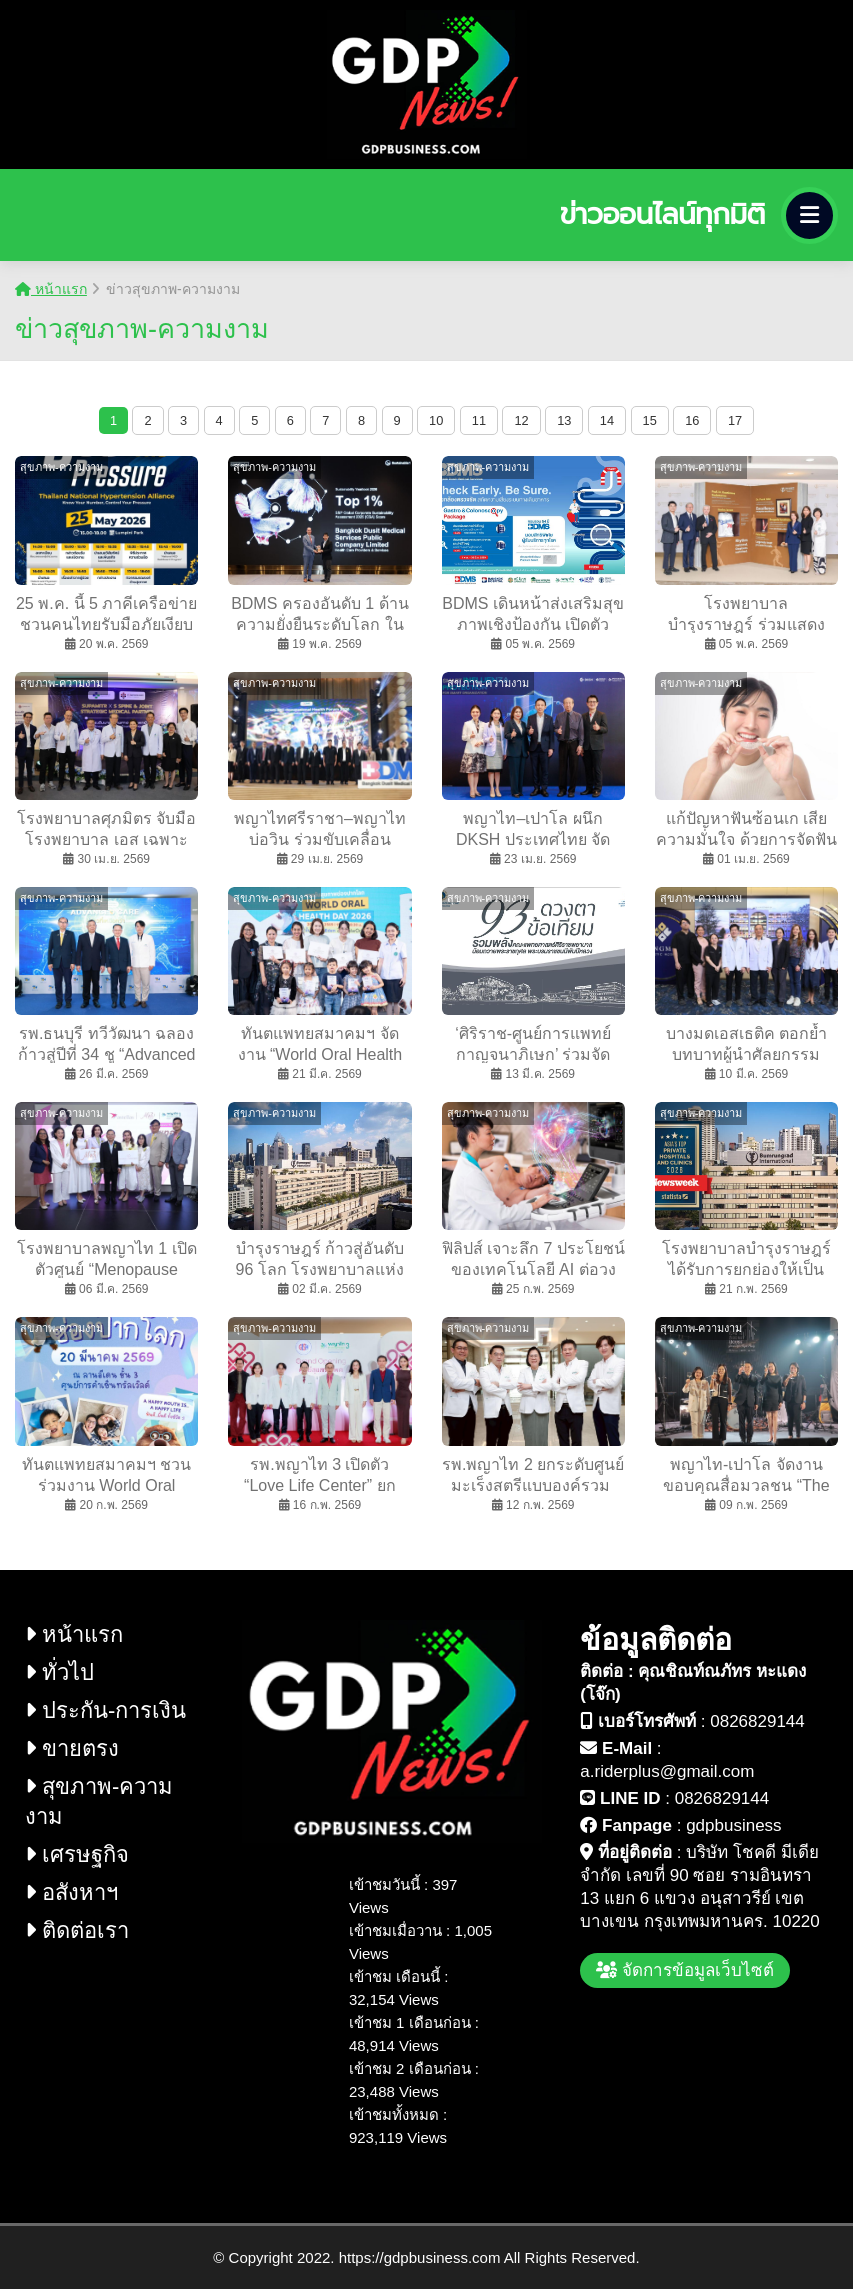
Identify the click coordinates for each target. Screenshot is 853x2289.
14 (607, 420)
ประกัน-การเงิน (105, 1710)
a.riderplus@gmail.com (667, 1771)
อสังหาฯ (71, 1892)
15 (650, 420)
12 (521, 420)
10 (436, 420)
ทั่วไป (59, 1672)
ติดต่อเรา (77, 1930)
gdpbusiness (733, 1825)
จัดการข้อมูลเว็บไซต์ (685, 1970)
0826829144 (757, 1721)
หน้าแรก (51, 289)
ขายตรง (72, 1748)
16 (692, 420)
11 (479, 420)
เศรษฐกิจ (77, 1854)
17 (735, 420)
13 (564, 420)
